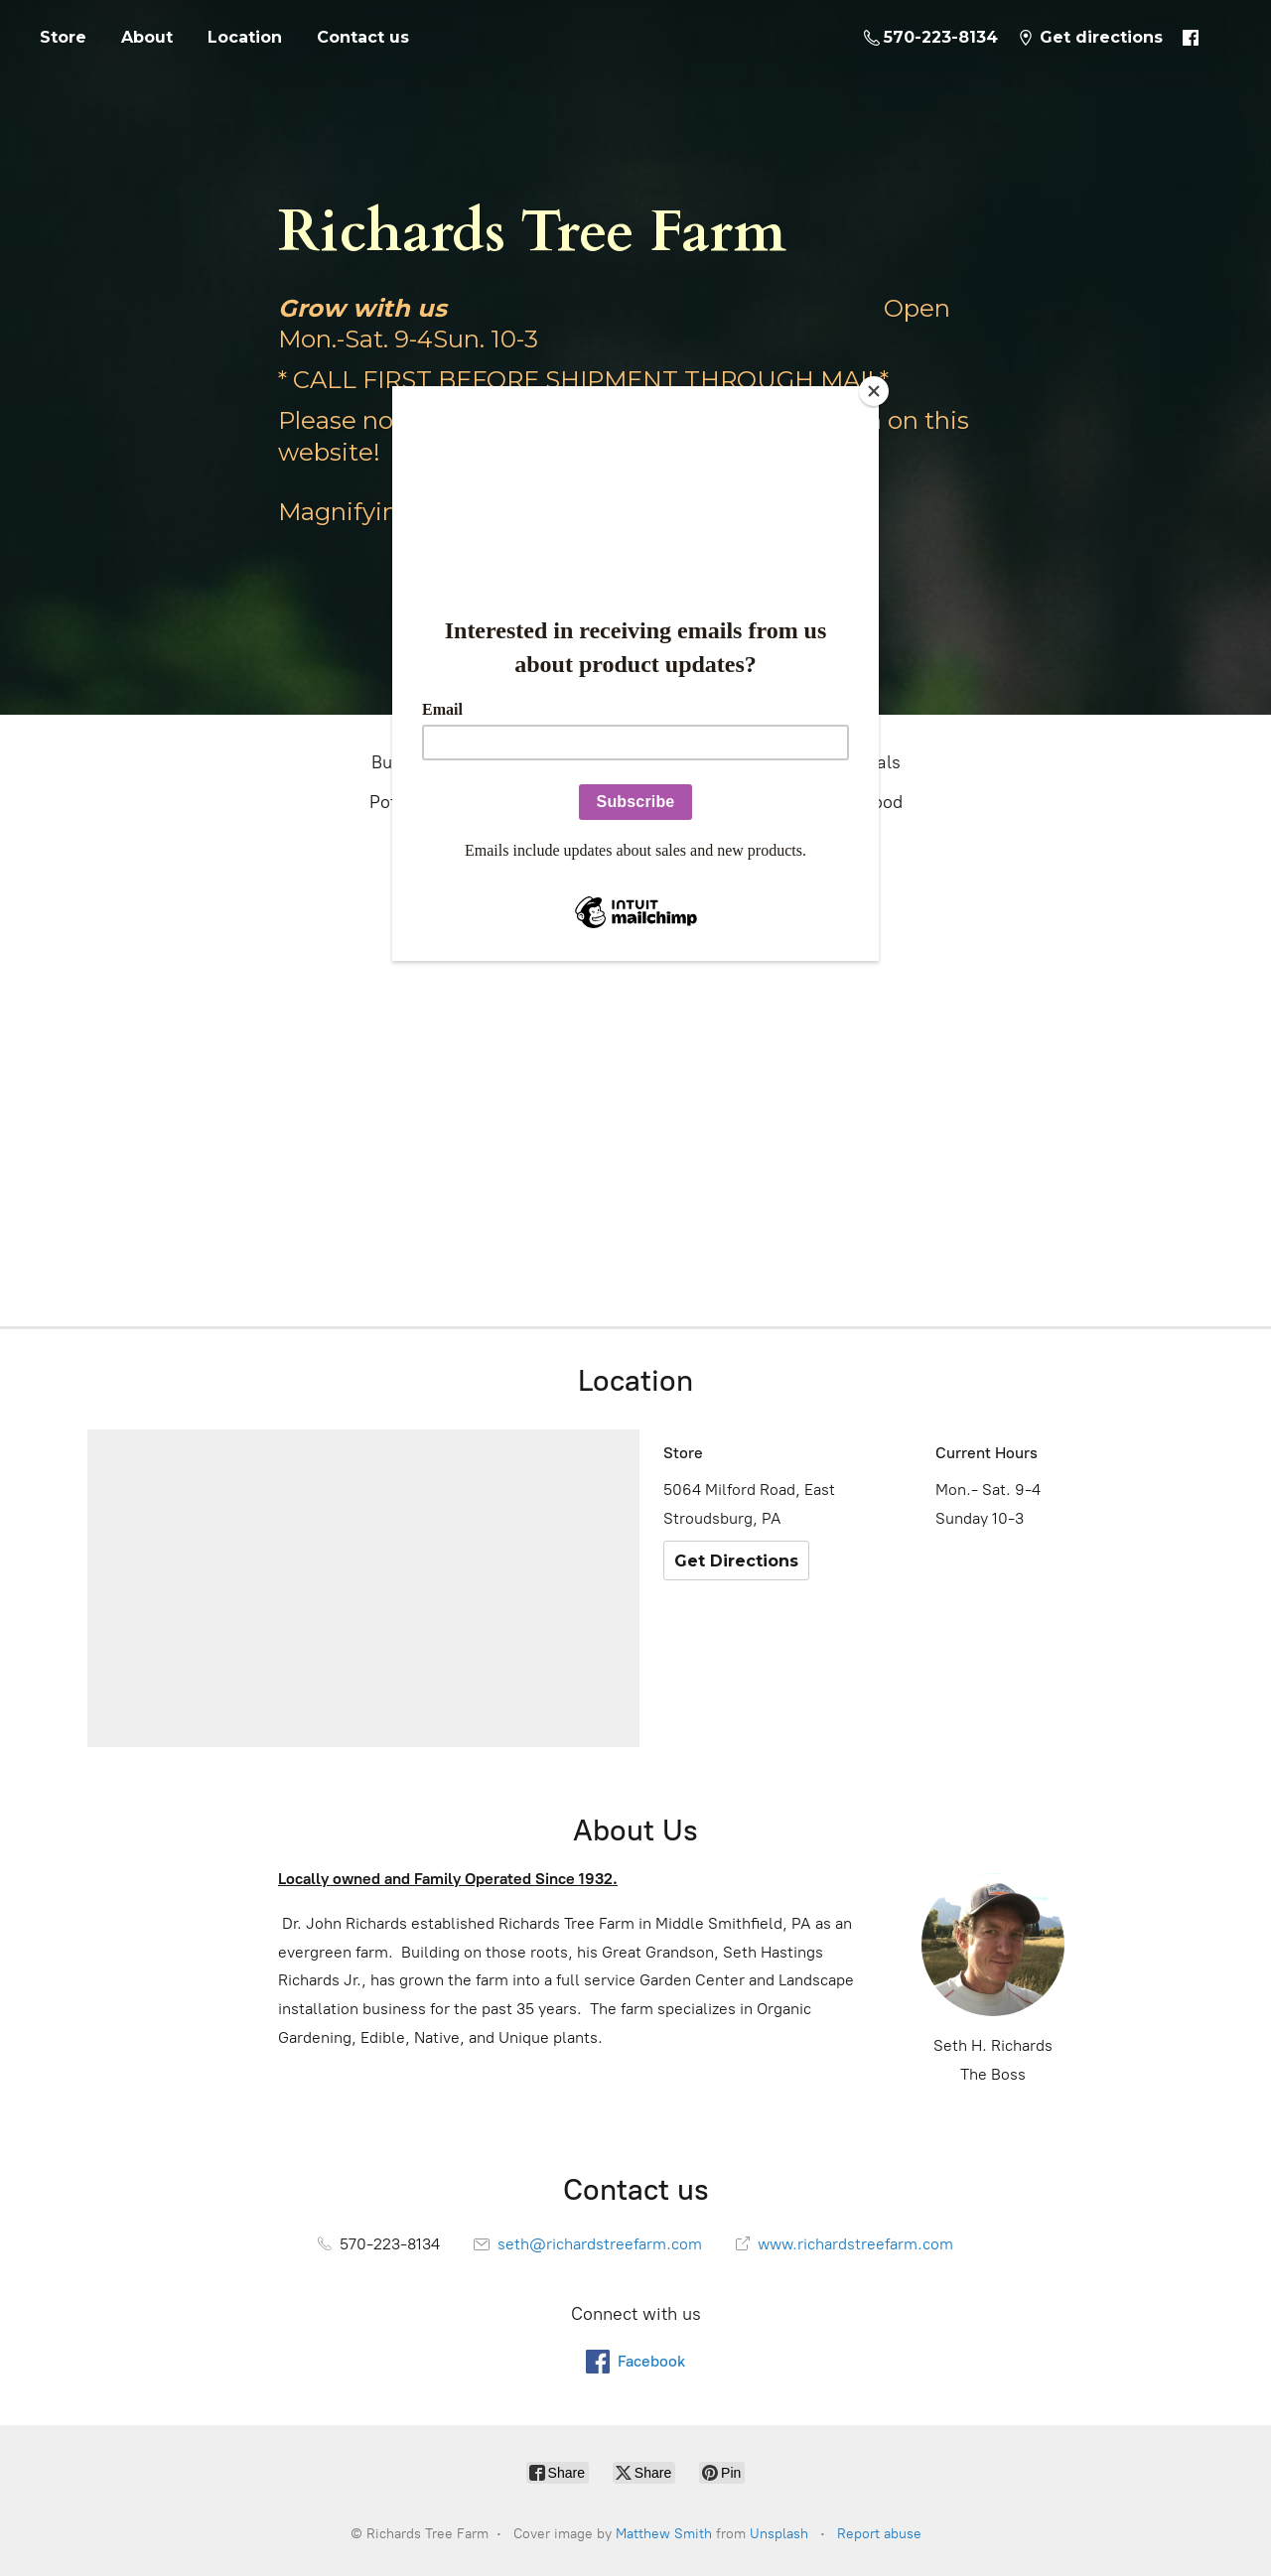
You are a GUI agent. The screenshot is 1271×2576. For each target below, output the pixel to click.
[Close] (874, 391)
